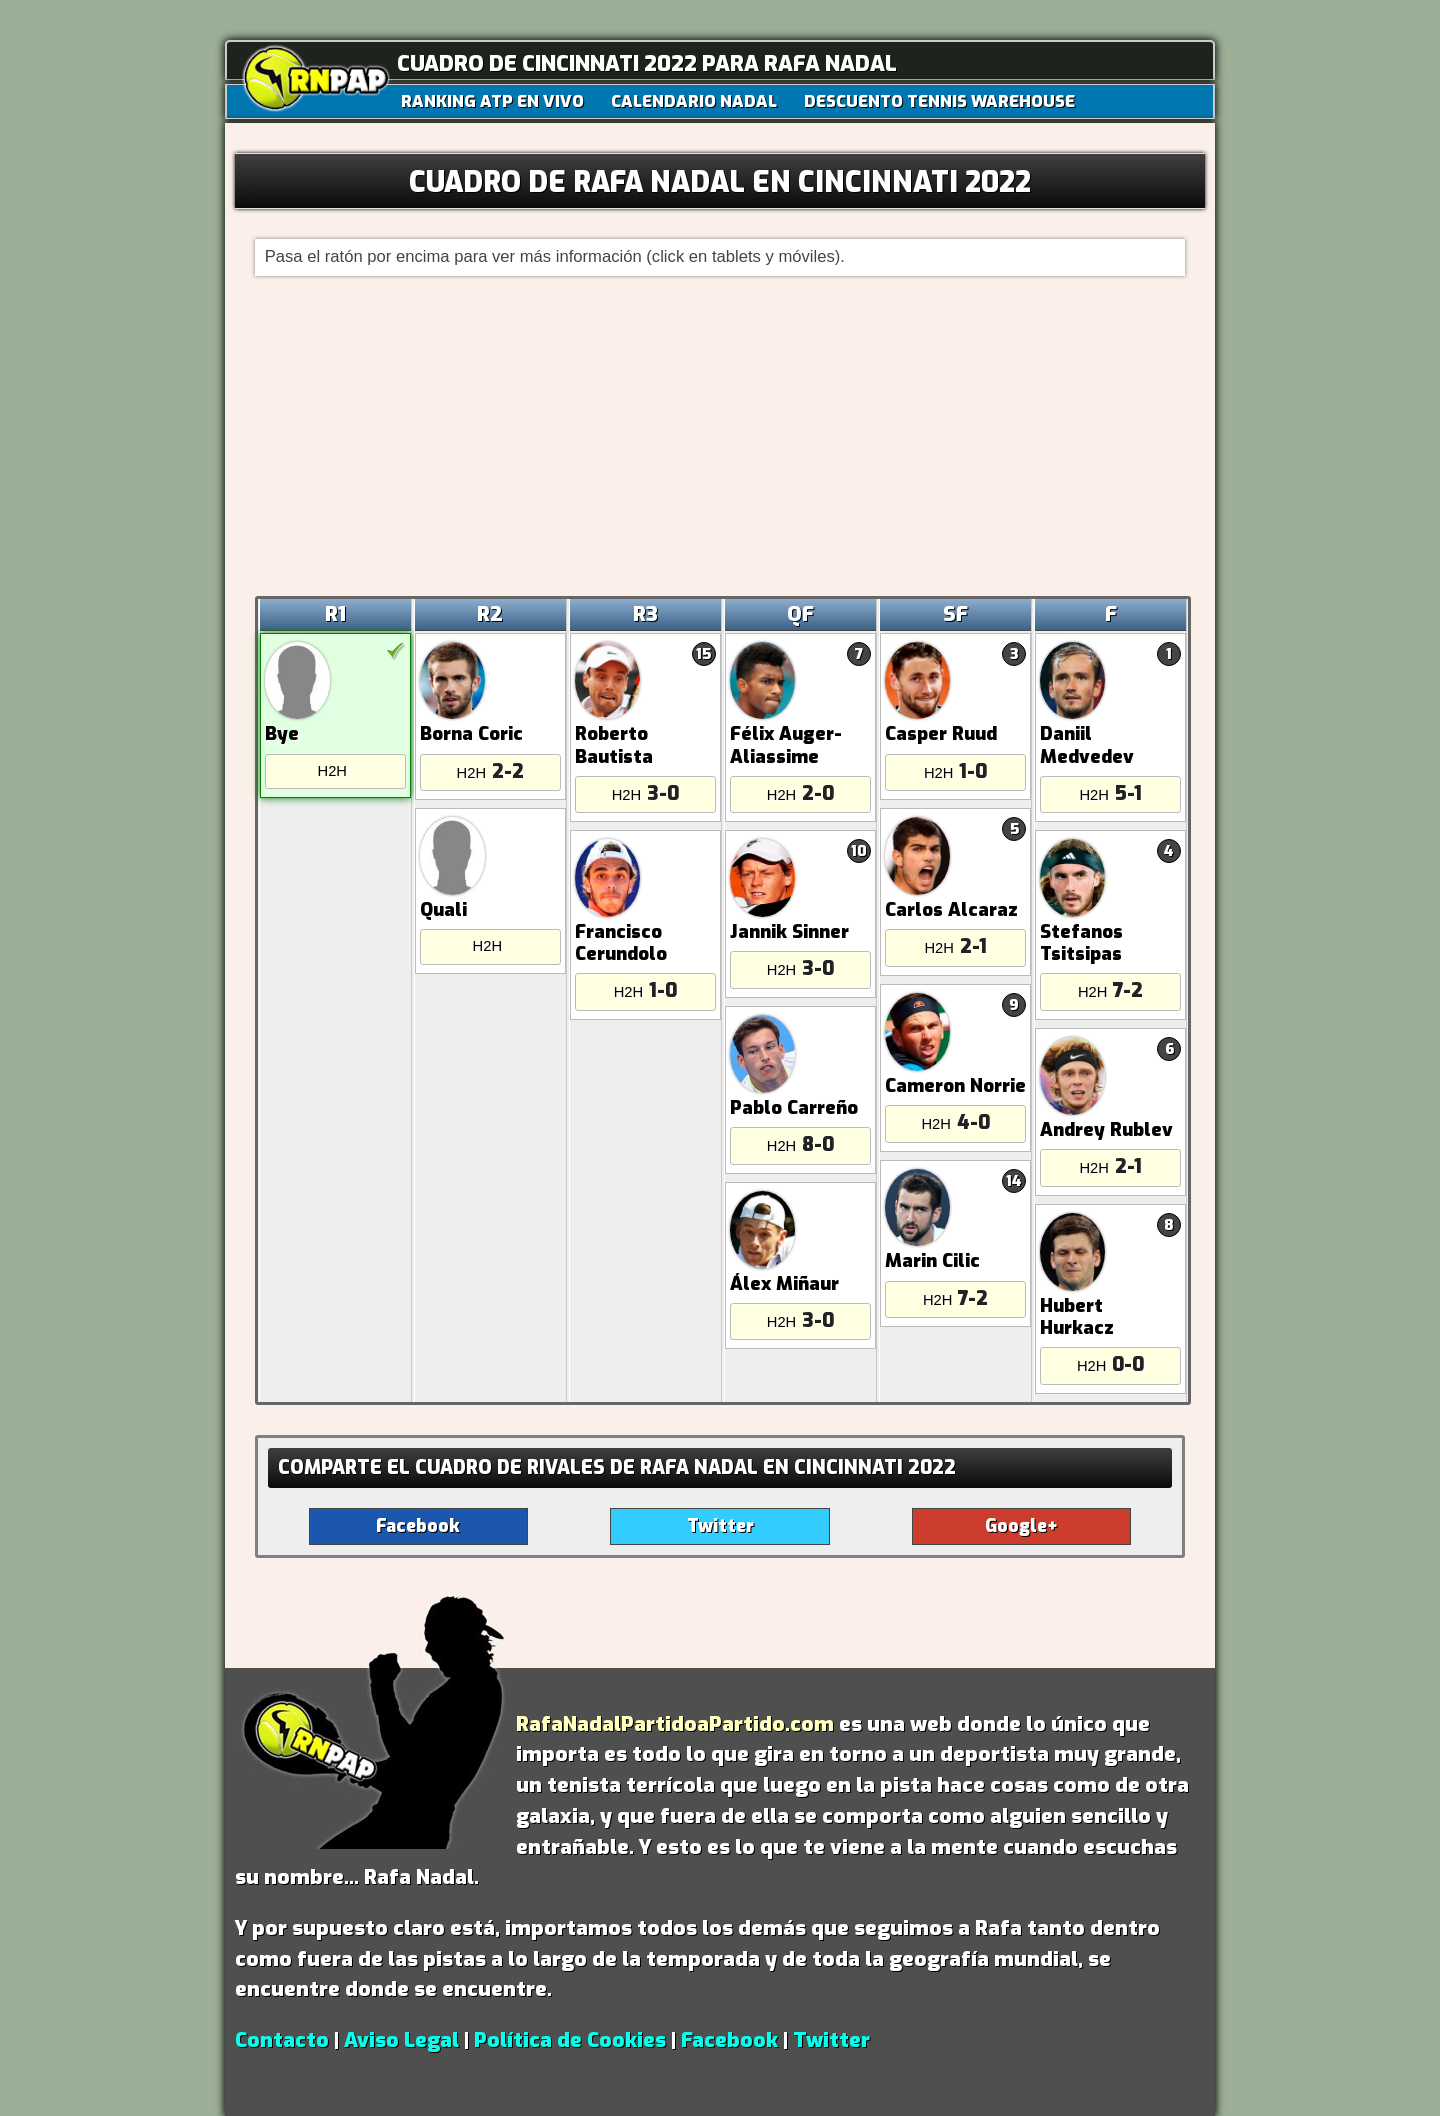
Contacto (282, 2040)
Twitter (831, 2040)
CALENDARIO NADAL (694, 101)
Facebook (729, 2040)
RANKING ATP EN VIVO (492, 101)
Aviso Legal (401, 2040)
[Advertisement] (720, 436)
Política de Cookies (570, 2040)
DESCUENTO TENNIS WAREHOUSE (939, 101)
